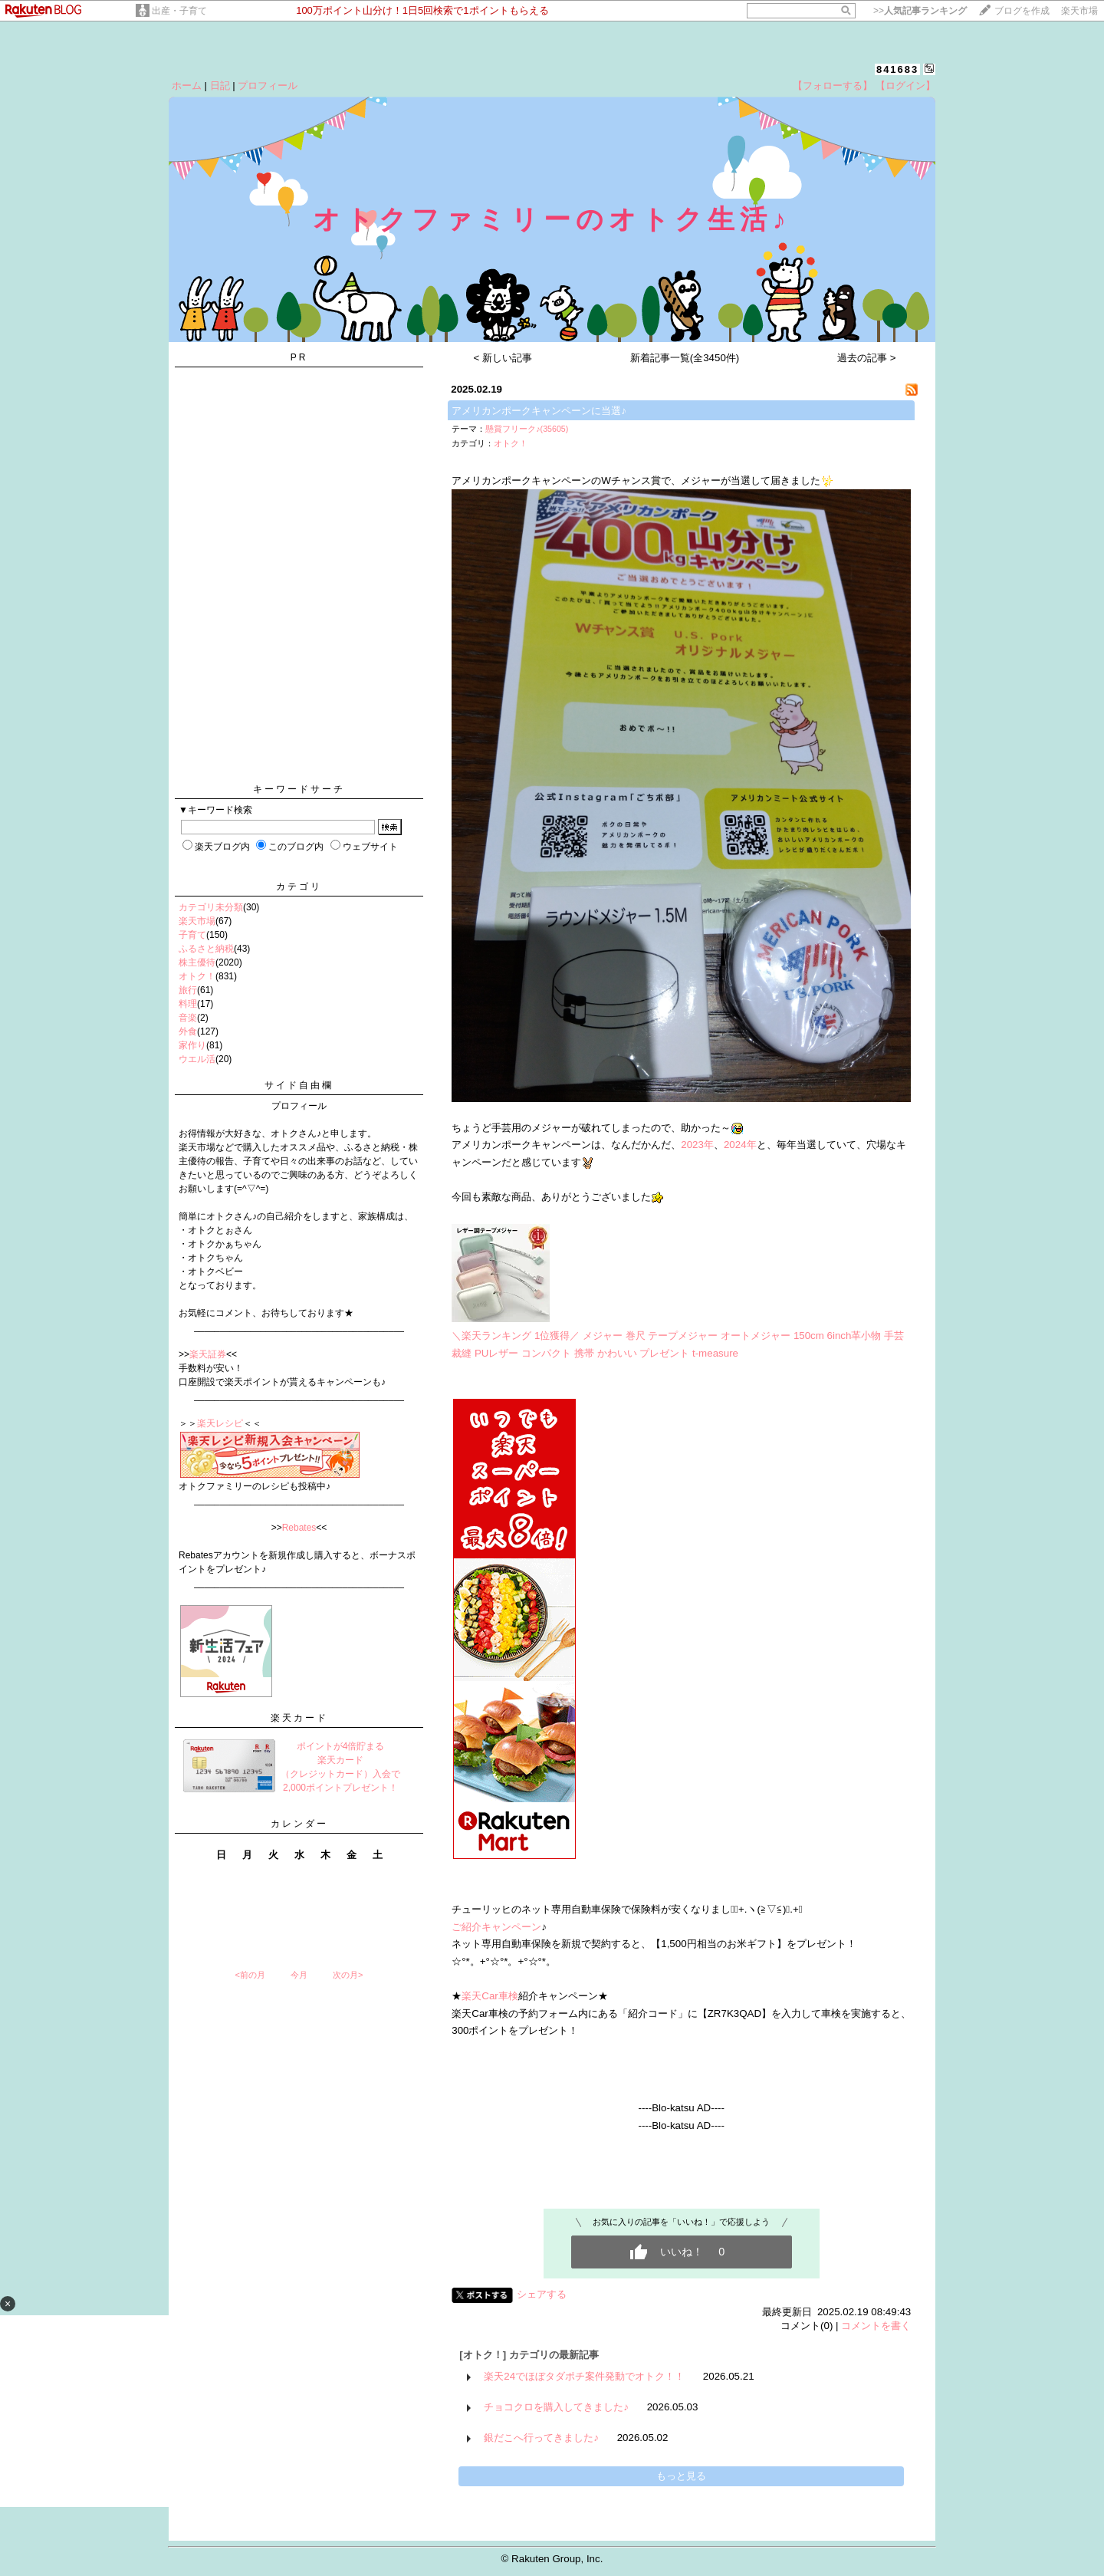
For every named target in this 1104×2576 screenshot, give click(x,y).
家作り (192, 1045)
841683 (897, 69)
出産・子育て (179, 10)
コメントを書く (876, 2325)
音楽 (188, 1017)
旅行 (188, 990)
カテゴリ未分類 (211, 907)
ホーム (187, 85)
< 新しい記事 (503, 358)
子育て (192, 934)
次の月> (348, 1974)
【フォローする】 (832, 85)
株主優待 (197, 962)
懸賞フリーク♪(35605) (526, 428)
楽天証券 (207, 1354)
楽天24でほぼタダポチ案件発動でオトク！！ (584, 2376)
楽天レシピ (220, 1423)
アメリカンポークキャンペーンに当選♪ (539, 410)
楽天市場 (1079, 10)
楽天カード (299, 1717)
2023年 (697, 1144)
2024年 (740, 1144)
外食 (188, 1031)
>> (920, 10)
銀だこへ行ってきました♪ (541, 2437)
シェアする (542, 2294)
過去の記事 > (866, 358)
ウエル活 (197, 1059)
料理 (188, 1003)
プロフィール (267, 85)
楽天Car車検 (490, 1996)
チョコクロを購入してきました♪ (556, 2407)
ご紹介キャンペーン (496, 1927)
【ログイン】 (905, 85)
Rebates (299, 1527)
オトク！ (197, 976)
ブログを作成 (1022, 10)
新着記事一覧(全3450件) (685, 358)
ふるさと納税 (206, 948)
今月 (299, 1974)
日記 (220, 85)
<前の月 (249, 1974)
